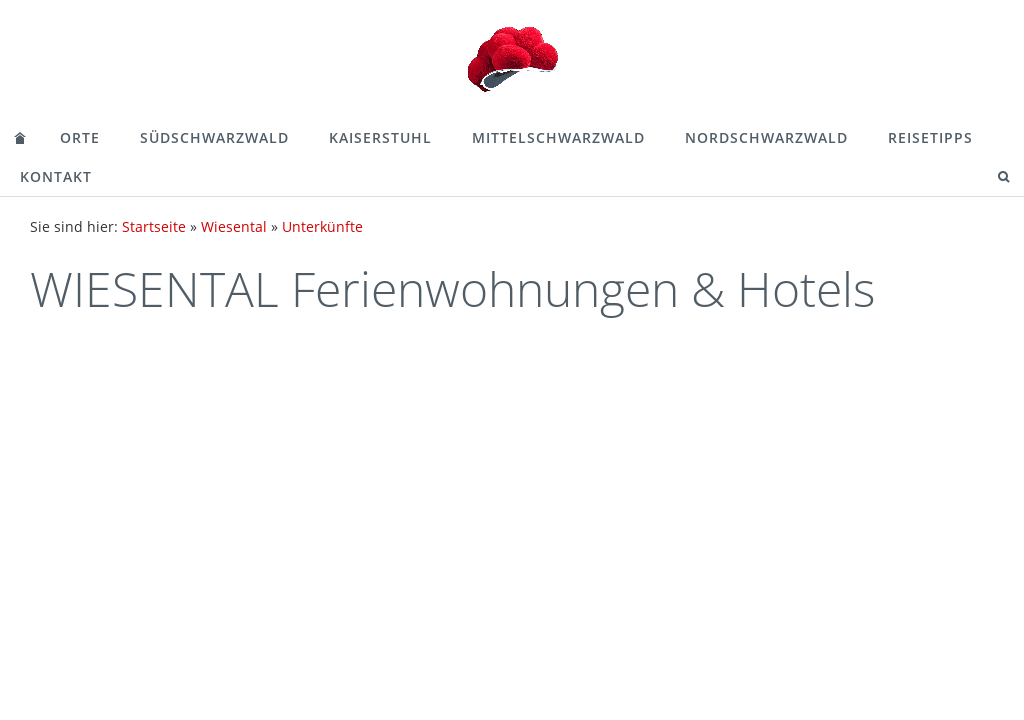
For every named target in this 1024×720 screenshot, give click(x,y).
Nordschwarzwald (766, 137)
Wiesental (234, 226)
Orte (80, 137)
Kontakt (56, 176)
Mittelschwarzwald (558, 137)
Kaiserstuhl (380, 137)
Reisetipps (930, 137)
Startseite (154, 226)
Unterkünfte (322, 226)
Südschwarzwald (214, 137)
